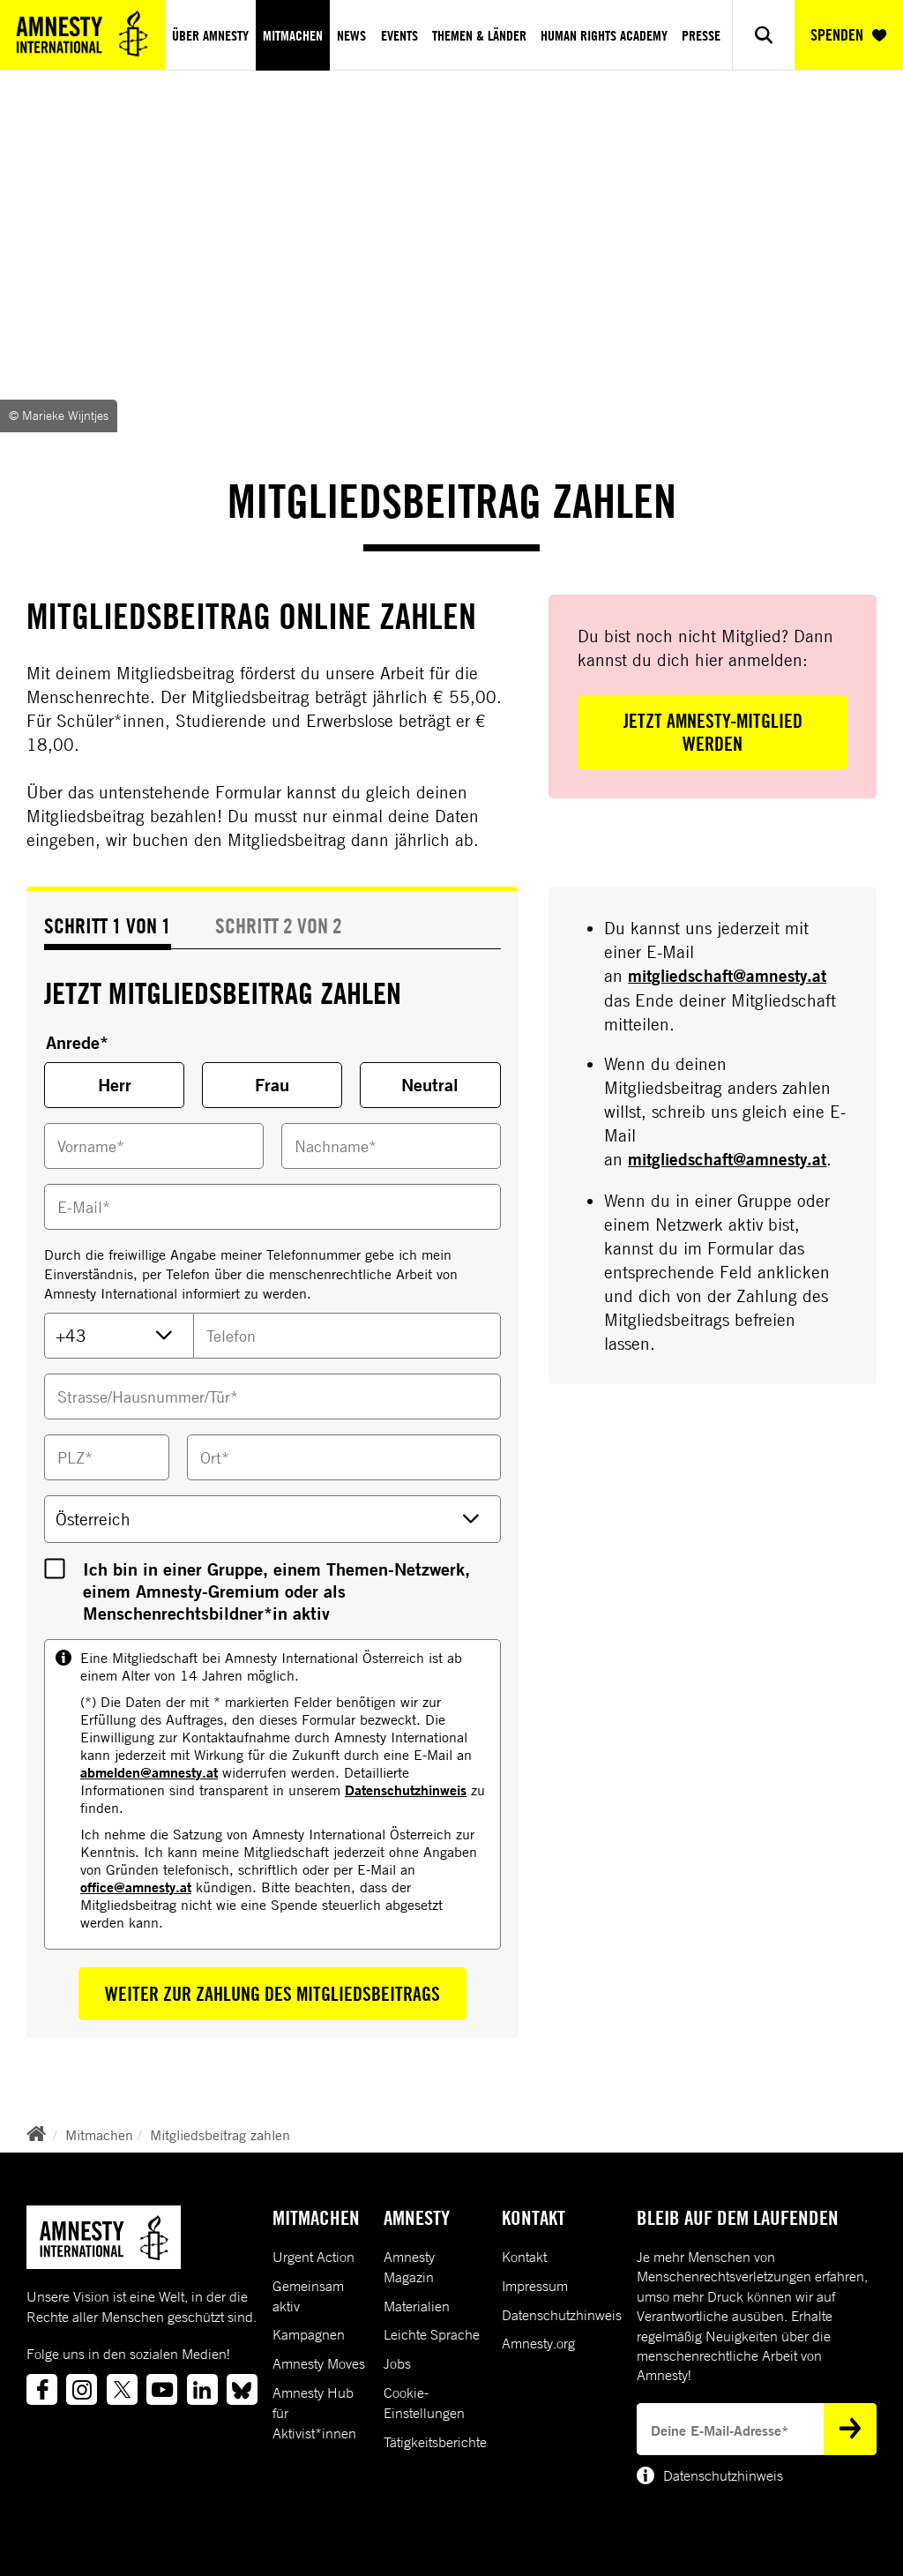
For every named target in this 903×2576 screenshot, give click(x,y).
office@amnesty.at (135, 1886)
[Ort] (343, 1457)
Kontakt (524, 2256)
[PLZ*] (106, 1457)
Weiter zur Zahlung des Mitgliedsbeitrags (272, 1993)
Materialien (417, 2306)
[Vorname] (154, 1146)
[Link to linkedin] (202, 2389)
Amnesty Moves (318, 2363)
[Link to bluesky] (242, 2389)
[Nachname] (391, 1146)
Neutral (430, 1085)
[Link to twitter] (122, 2389)
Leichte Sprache (432, 2334)
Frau (272, 1085)
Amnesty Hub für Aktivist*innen (314, 2413)
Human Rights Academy (604, 35)
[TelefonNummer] (347, 1336)
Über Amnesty (210, 35)
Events (399, 35)
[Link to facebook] (41, 2389)
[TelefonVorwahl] (119, 1336)
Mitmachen (293, 35)
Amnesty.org (538, 2343)
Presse (701, 35)
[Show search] (763, 35)
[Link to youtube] (161, 2389)
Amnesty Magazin (409, 2267)
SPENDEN (848, 35)
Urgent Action (313, 2256)
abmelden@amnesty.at (149, 1772)
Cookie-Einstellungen (424, 2403)
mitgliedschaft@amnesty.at (727, 975)
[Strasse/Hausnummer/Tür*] (272, 1396)
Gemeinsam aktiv (308, 2296)
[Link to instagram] (81, 2389)
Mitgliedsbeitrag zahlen (220, 2135)
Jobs (397, 2363)
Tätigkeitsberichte (435, 2442)
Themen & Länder (479, 35)
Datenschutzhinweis (405, 1789)
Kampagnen (308, 2334)
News (351, 35)
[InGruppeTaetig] (54, 1568)
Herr (114, 1085)
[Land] (272, 1519)
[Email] (272, 1207)
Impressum (535, 2286)
